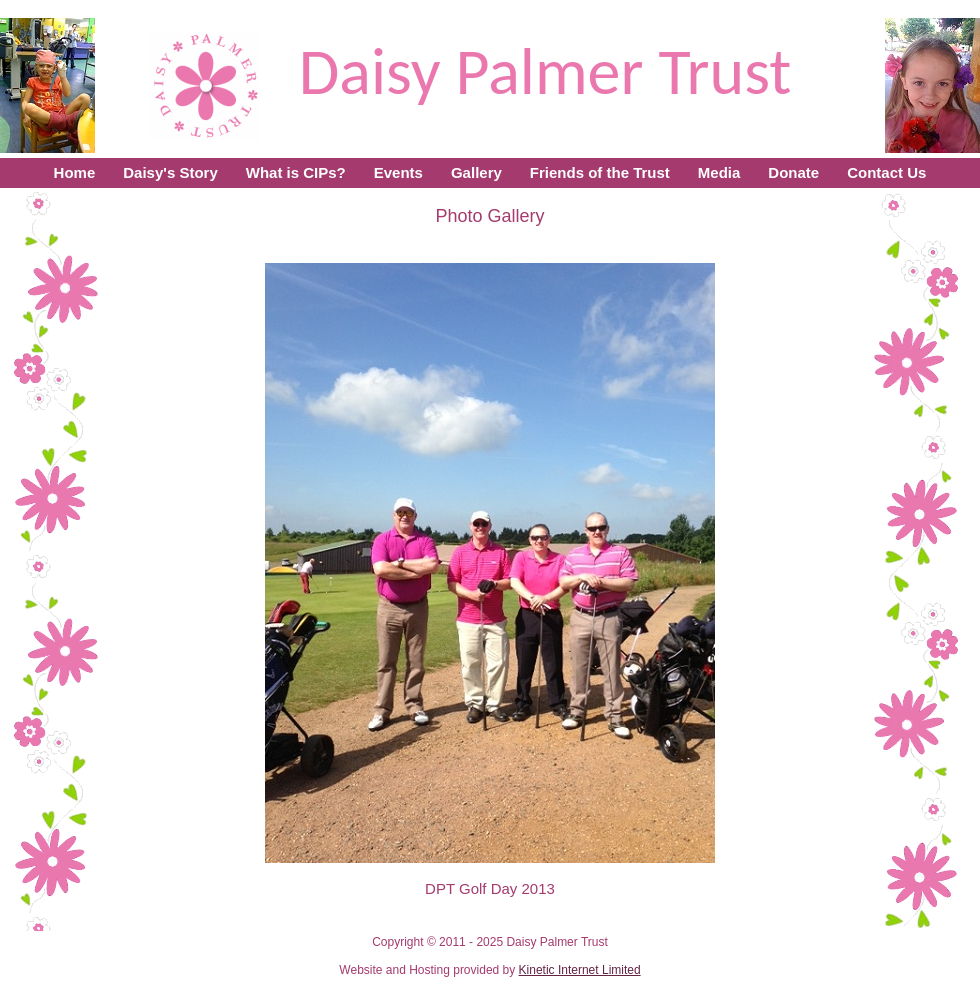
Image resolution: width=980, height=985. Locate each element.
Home (75, 172)
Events (398, 172)
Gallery (476, 172)
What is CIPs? (296, 172)
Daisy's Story (170, 172)
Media (719, 172)
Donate (793, 172)
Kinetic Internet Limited (580, 970)
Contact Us (886, 172)
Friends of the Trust (600, 172)
